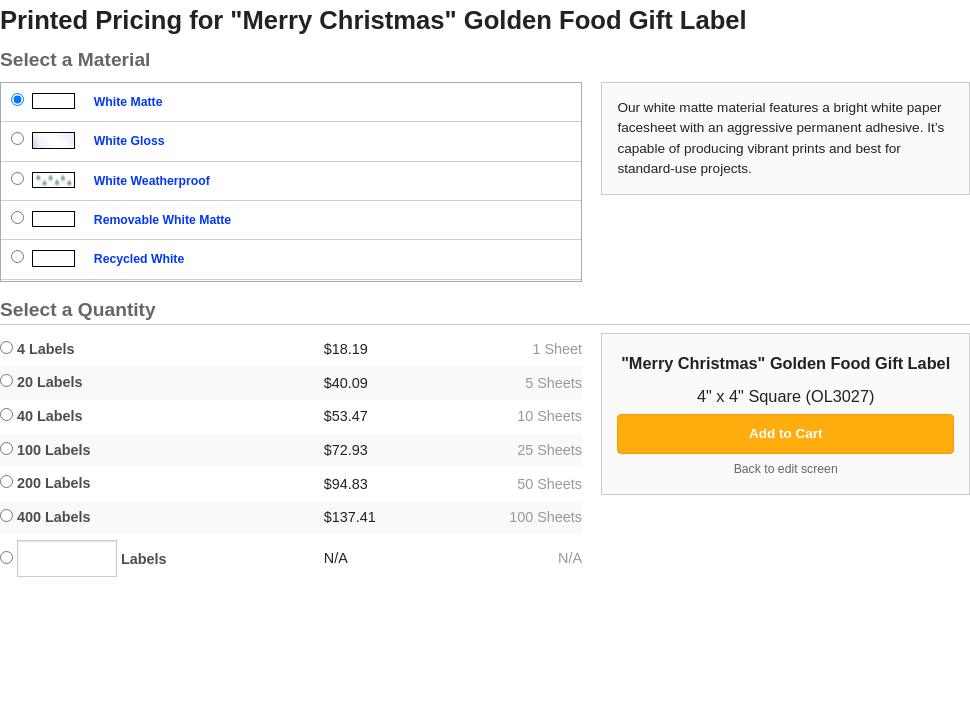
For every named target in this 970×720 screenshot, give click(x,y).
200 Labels (45, 483)
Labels (83, 558)
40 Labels (41, 416)
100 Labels (45, 450)
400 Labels (45, 517)
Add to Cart (786, 433)
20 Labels (41, 382)
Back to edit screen (786, 469)
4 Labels (37, 349)
